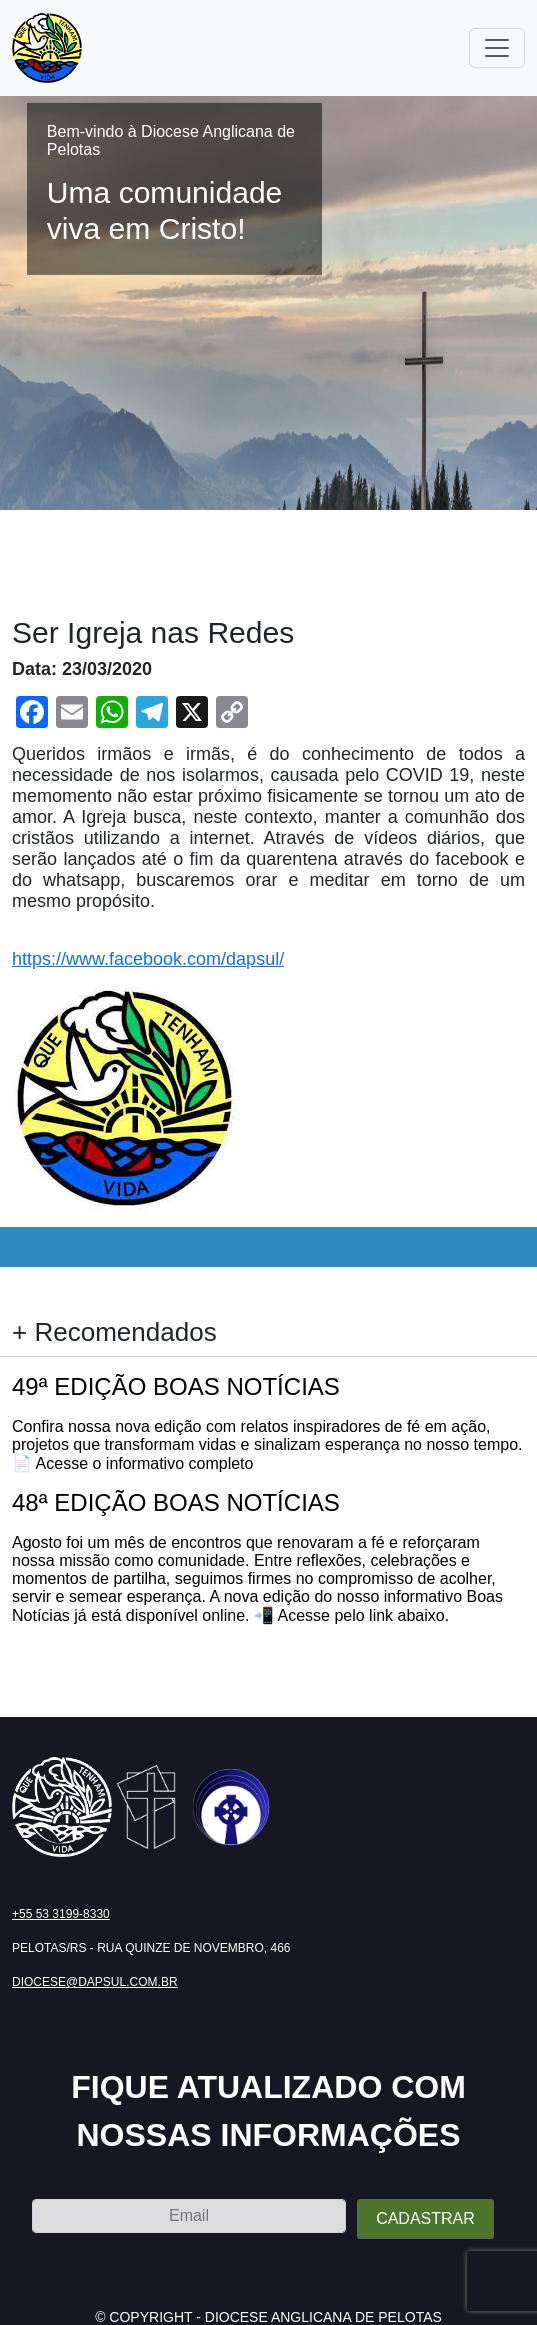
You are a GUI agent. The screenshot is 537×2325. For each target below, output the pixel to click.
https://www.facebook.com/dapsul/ (148, 959)
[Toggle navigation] (497, 48)
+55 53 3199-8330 (61, 1914)
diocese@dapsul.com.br (95, 1982)
